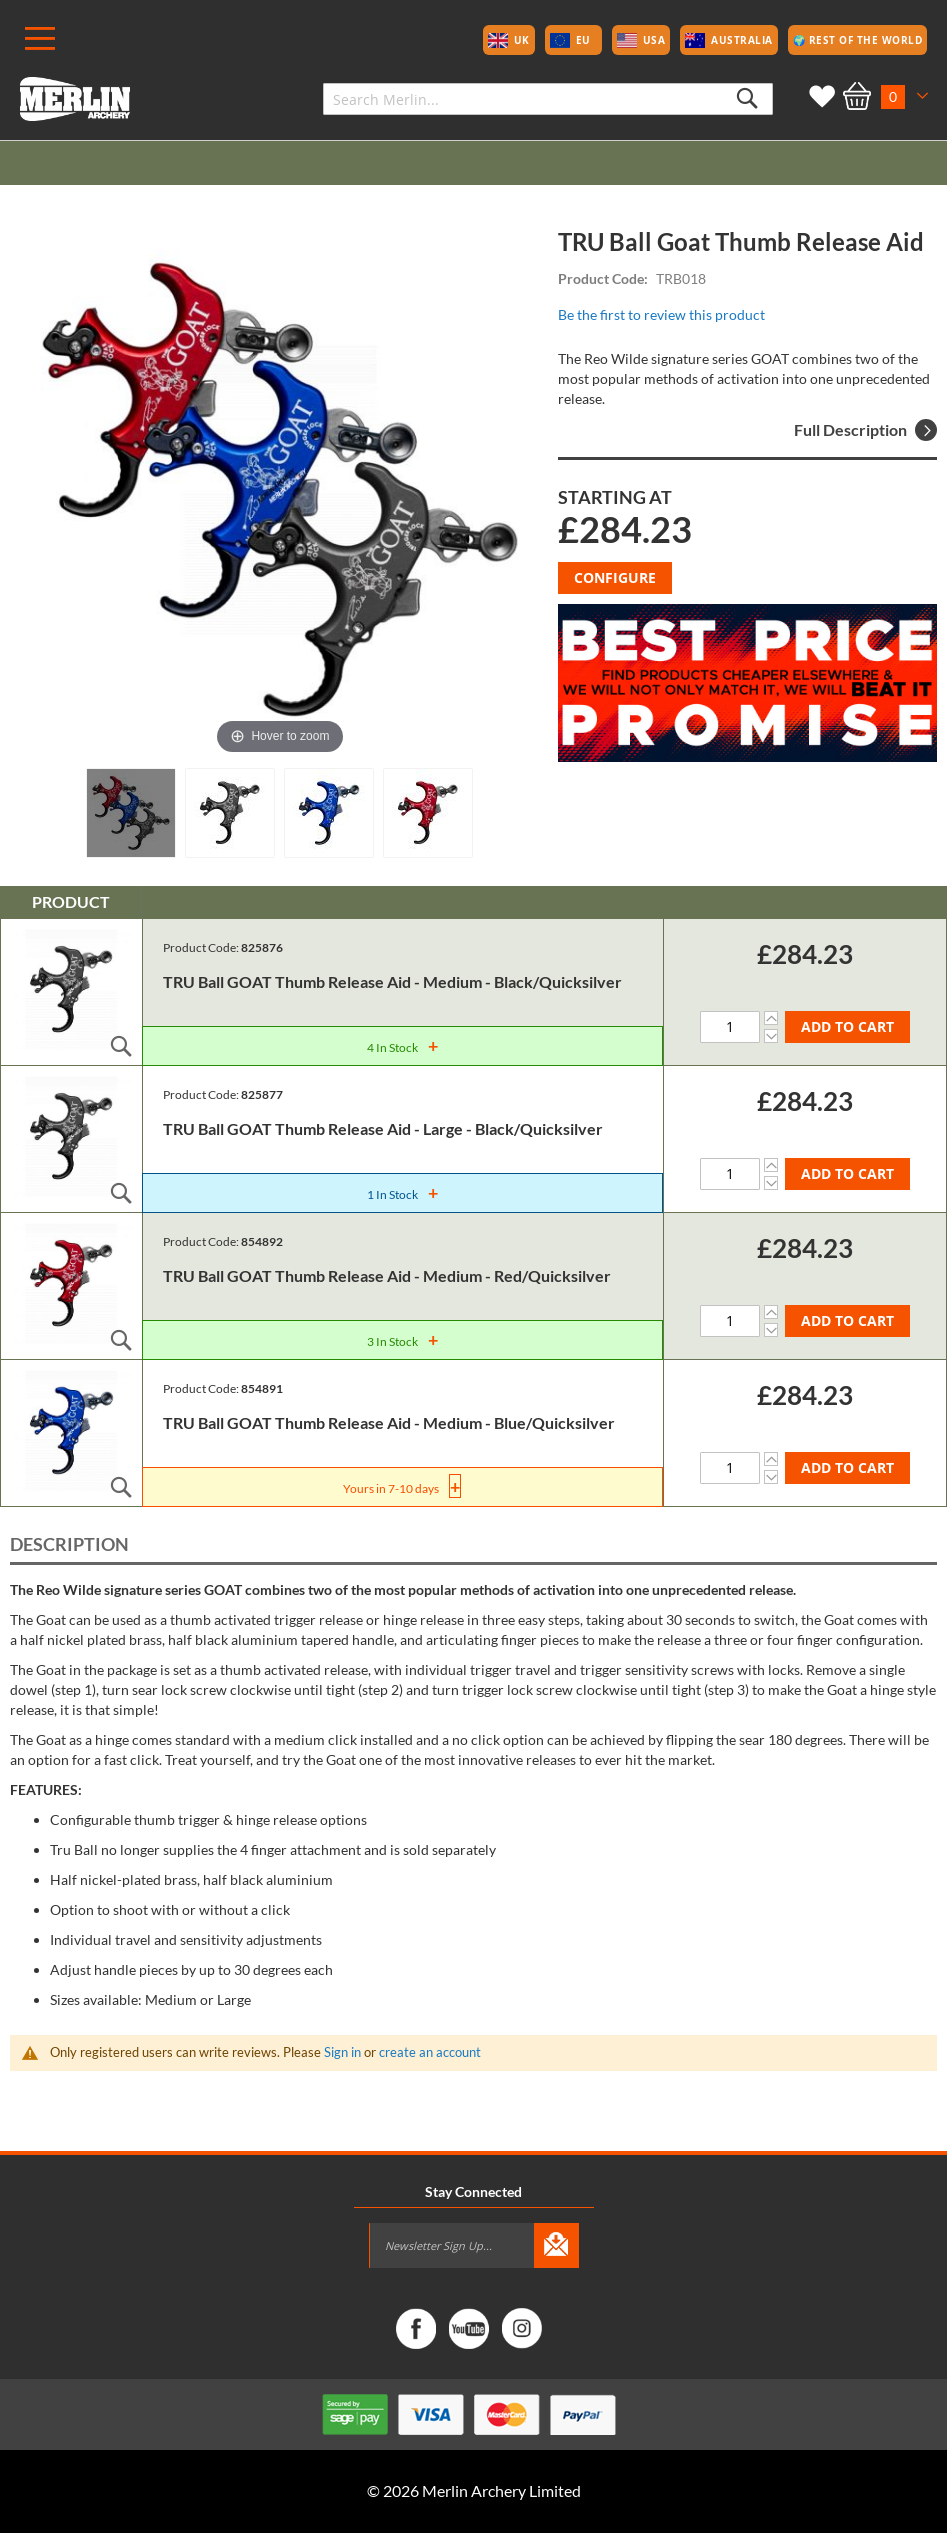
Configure (615, 577)
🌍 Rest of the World (858, 40)
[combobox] (548, 99)
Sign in (342, 2052)
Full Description (865, 430)
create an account (430, 2052)
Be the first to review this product (661, 314)
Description (69, 1544)
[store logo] (75, 99)
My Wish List (818, 96)
